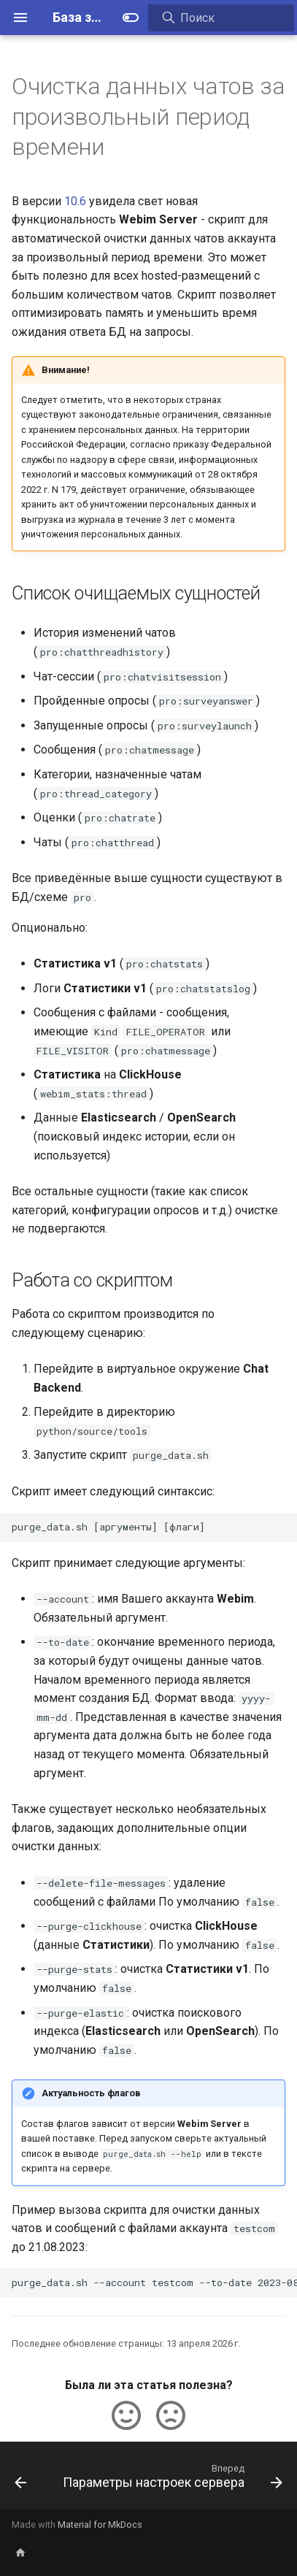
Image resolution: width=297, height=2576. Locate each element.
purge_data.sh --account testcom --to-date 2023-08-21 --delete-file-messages (154, 2282)
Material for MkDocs (100, 2524)
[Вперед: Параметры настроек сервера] (171, 2479)
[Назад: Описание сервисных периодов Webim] (20, 2479)
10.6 (75, 201)
